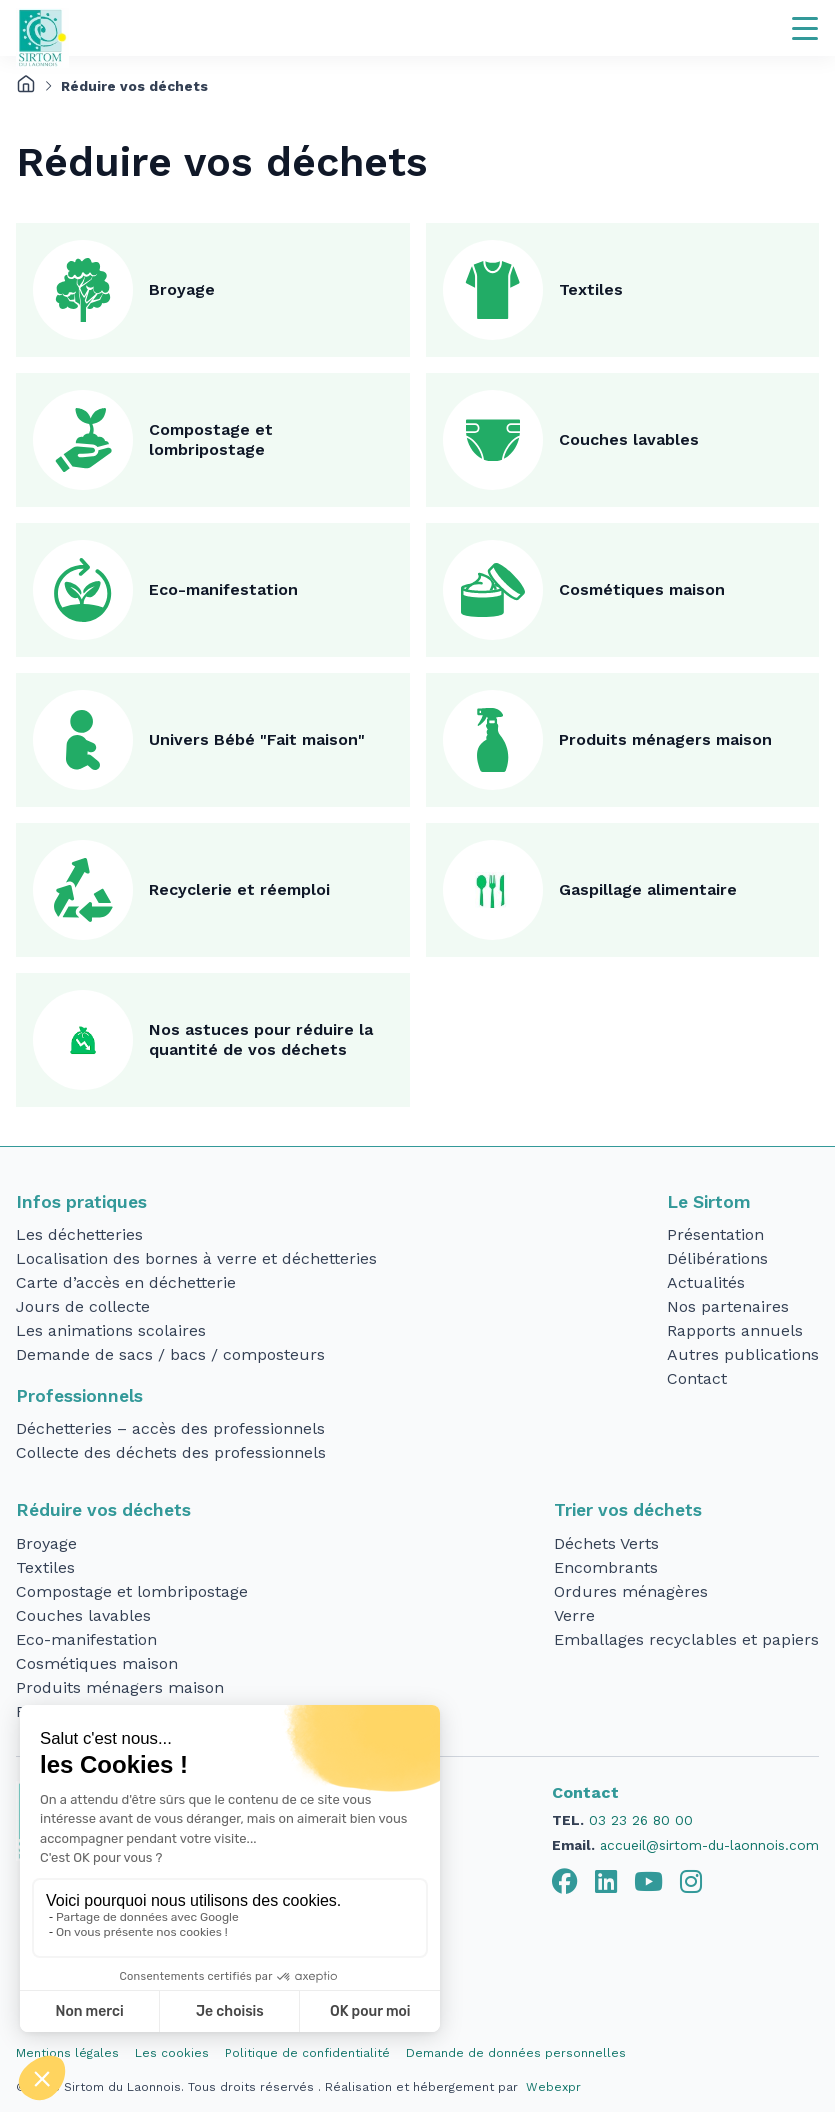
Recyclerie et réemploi (239, 889)
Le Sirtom (709, 1202)
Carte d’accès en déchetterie (126, 1282)
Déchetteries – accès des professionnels (170, 1428)
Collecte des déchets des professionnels (171, 1452)
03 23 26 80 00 (641, 1820)
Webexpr (553, 2087)
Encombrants (606, 1567)
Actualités (706, 1282)
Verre (574, 1615)
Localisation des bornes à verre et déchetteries (196, 1258)
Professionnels (79, 1396)
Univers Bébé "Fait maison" (257, 739)
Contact (697, 1378)
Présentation (715, 1234)
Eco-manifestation (223, 589)
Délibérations (717, 1258)
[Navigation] (805, 28)
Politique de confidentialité (307, 2053)
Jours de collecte (83, 1306)
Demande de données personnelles (516, 2053)
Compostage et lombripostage (211, 439)
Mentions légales (67, 2053)
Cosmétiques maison (642, 589)
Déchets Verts (606, 1543)
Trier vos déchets (628, 1510)
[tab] (565, 1882)
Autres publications (743, 1354)
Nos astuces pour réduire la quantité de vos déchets (261, 1039)
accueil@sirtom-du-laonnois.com (709, 1845)
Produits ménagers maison (665, 739)
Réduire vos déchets (103, 1510)
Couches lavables (629, 439)
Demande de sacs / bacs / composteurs (170, 1354)
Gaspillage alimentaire (648, 889)
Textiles (591, 289)
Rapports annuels (735, 1330)
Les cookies (172, 2053)
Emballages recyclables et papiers (686, 1639)
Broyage (182, 289)
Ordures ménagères (631, 1591)
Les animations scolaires (111, 1330)
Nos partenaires (728, 1306)
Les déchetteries (79, 1234)
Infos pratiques (81, 1202)
